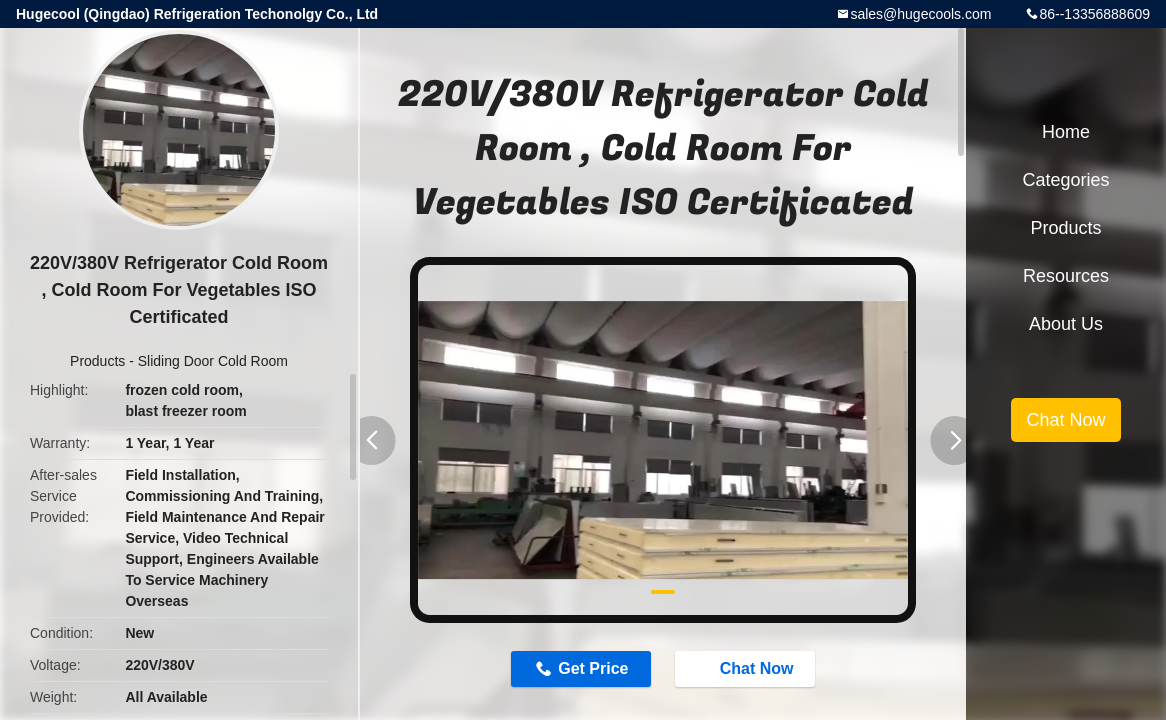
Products (97, 361)
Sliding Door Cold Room (213, 361)
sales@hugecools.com (920, 14)
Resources (1066, 276)
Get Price (593, 668)
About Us (1066, 324)
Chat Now (747, 668)
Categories (1065, 180)
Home (1066, 132)
